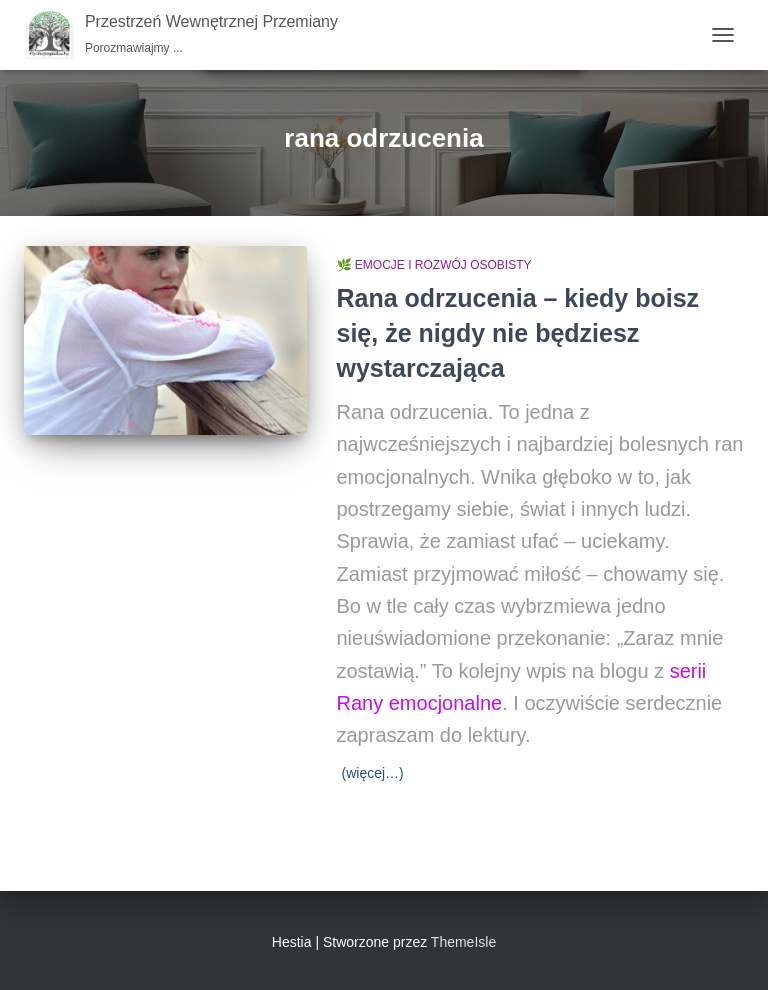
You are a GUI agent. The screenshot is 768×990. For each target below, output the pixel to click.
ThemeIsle (463, 942)
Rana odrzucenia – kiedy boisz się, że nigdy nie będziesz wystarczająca (518, 333)
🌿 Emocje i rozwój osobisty (434, 265)
